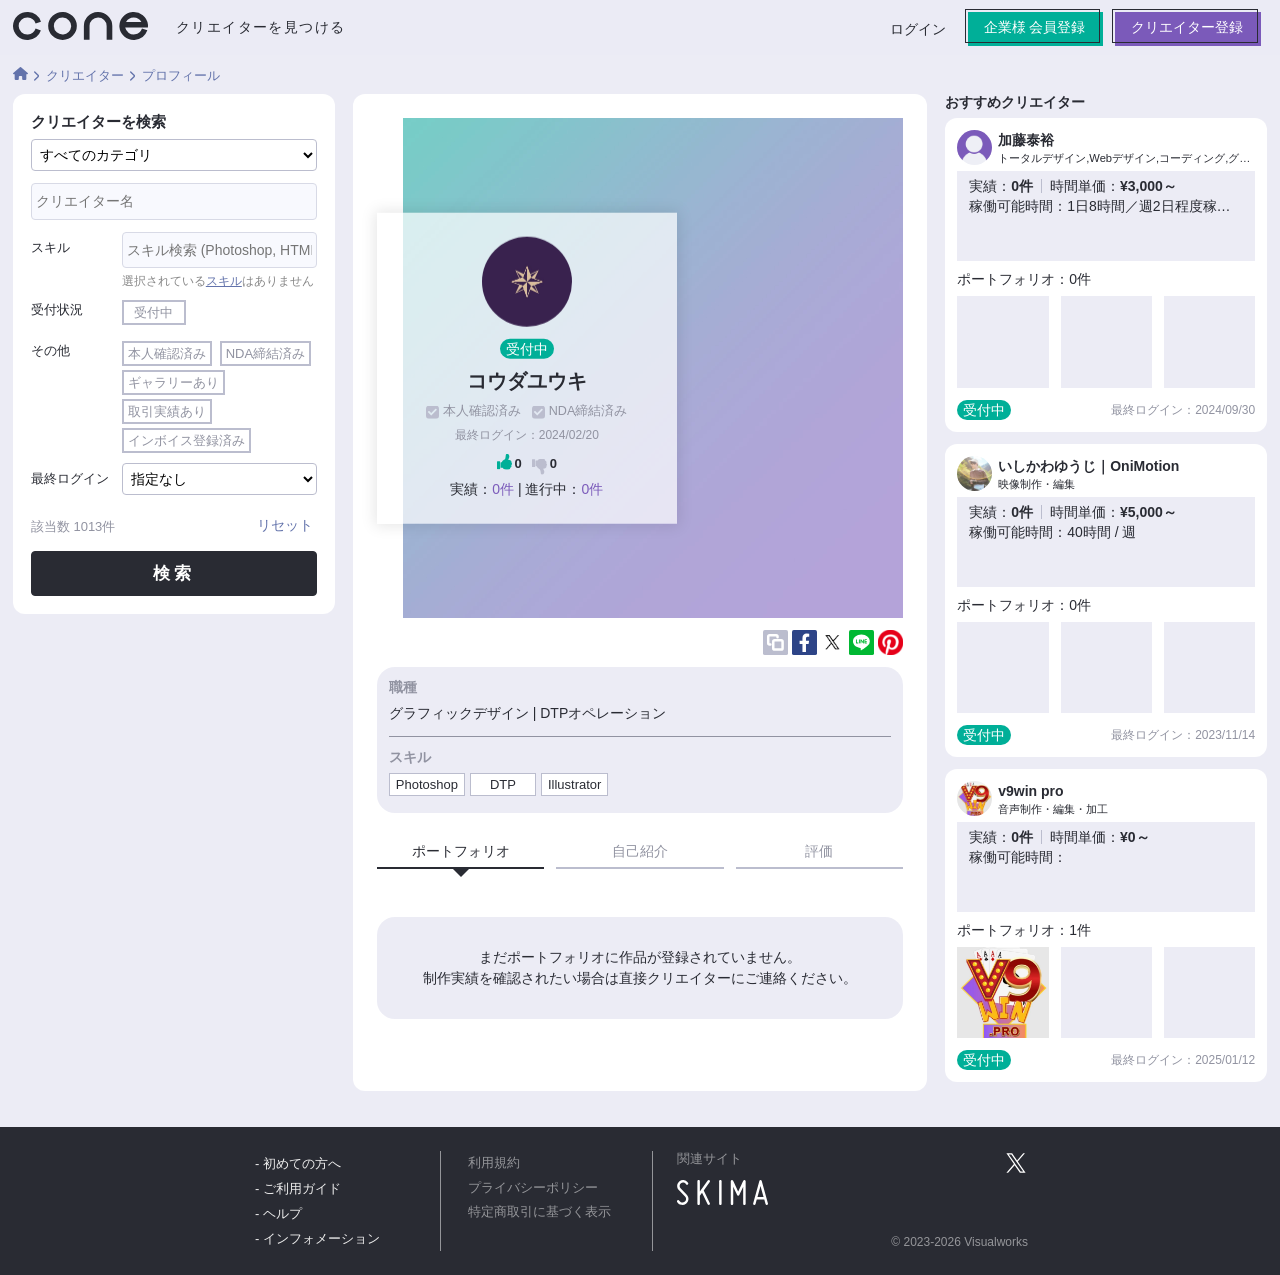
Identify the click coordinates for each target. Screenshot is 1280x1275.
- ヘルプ (278, 1213)
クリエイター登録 (1187, 27)
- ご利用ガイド (298, 1188)
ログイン (917, 29)
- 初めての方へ (298, 1163)
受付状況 (57, 309)
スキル (50, 247)
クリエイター (85, 75)
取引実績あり (167, 411)
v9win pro (1030, 791)
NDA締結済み (265, 353)
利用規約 (494, 1163)
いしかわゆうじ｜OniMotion (1088, 466)
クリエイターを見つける (260, 27)
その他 (50, 350)
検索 (173, 573)
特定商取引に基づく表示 (539, 1212)
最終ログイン (70, 478)
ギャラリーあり (173, 382)
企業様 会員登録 (1034, 27)
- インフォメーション (317, 1238)
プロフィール (181, 75)
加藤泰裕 (1026, 140)
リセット (285, 525)
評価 (819, 851)
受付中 (153, 312)
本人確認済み (167, 353)
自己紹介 (640, 851)
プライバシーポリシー (533, 1188)
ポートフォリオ (461, 851)
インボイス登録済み (186, 440)
